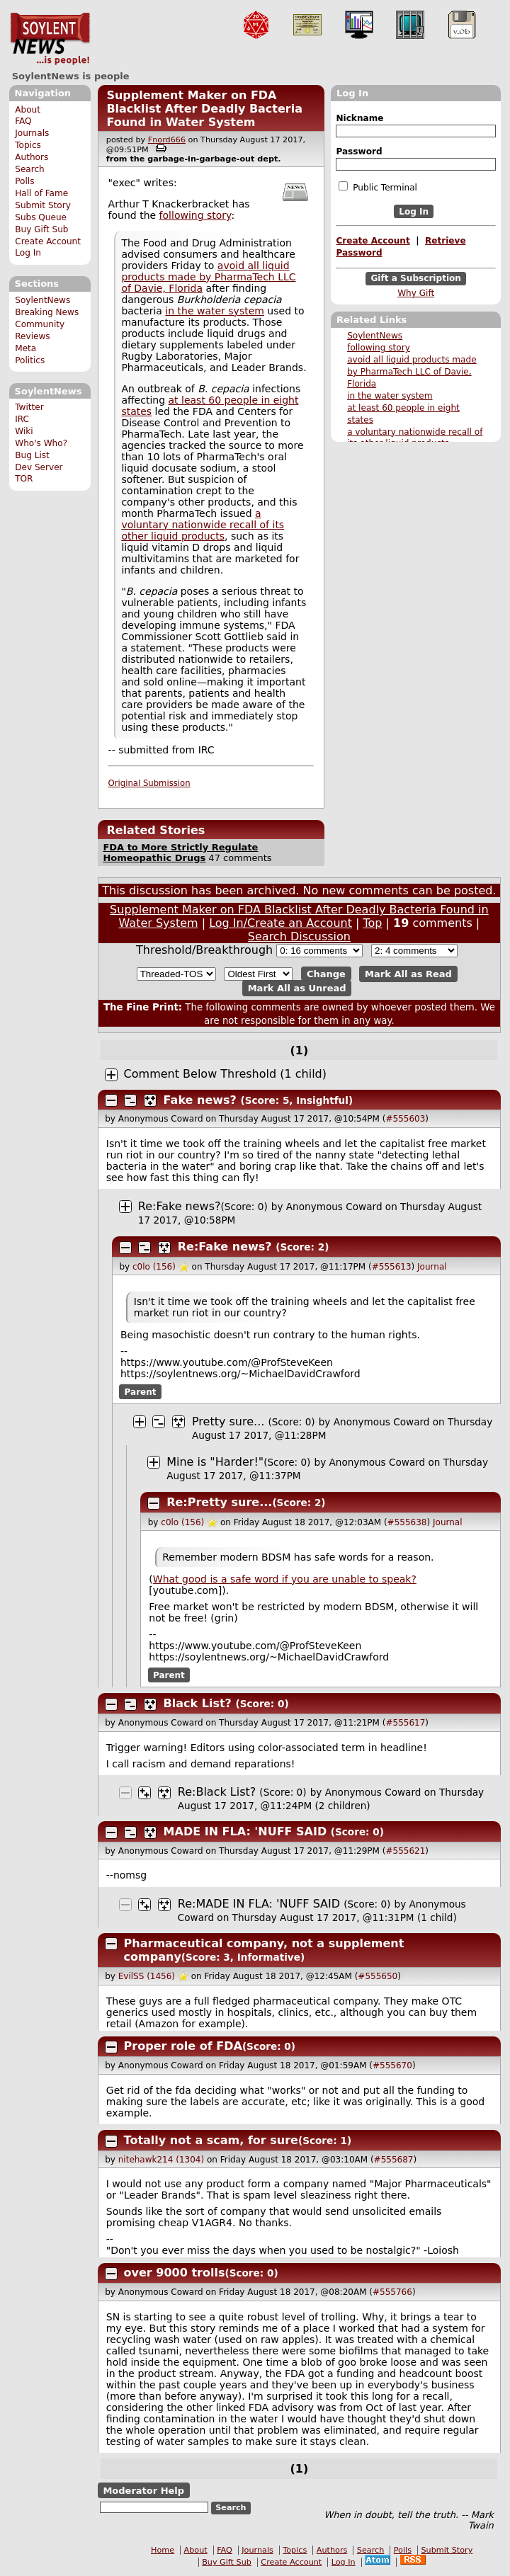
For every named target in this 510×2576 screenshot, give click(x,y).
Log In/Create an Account (280, 923)
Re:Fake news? (179, 1206)
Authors (31, 157)
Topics (28, 145)
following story (378, 348)
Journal (432, 1267)
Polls (24, 181)
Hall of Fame (41, 193)
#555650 (377, 1976)
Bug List (32, 455)
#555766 (392, 2292)
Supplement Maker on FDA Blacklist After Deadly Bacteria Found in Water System (204, 109)
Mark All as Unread (297, 988)
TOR (24, 479)
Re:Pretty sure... (219, 1502)
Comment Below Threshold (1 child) (225, 1074)
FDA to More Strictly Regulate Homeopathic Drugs (180, 852)
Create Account (48, 241)
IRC (22, 419)
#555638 (407, 1522)
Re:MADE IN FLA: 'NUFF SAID (259, 1903)
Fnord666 (167, 139)
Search (30, 169)
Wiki (24, 431)
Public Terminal (377, 187)
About (27, 110)
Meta (25, 348)
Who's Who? (41, 443)
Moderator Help (143, 2490)
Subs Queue (41, 217)
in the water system (389, 396)
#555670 (392, 2065)
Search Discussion (299, 936)
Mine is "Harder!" (215, 1462)
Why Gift (415, 293)
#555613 (392, 1267)
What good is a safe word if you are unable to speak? (284, 1579)
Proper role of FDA (183, 2046)
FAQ (23, 121)
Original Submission (149, 783)
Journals (32, 133)
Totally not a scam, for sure (211, 2140)
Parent (141, 1392)
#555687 (394, 2160)
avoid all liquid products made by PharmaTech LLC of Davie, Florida (412, 372)
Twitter (29, 407)
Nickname (359, 118)
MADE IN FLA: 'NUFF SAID (245, 1831)
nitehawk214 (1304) (161, 2160)
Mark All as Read (408, 974)
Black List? (198, 1703)
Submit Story (43, 205)
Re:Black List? (217, 1792)
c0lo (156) (154, 1267)
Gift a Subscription (415, 279)
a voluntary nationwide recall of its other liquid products (202, 525)
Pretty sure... (228, 1421)
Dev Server (38, 467)
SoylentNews (50, 39)
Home (162, 2550)
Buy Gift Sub (41, 229)
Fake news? (200, 1100)
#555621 (405, 1851)
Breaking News (47, 312)
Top (372, 923)
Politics (30, 360)
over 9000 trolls (174, 2272)
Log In (28, 253)
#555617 (405, 1723)
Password (359, 151)
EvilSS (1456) (146, 1976)
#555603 (405, 1119)
